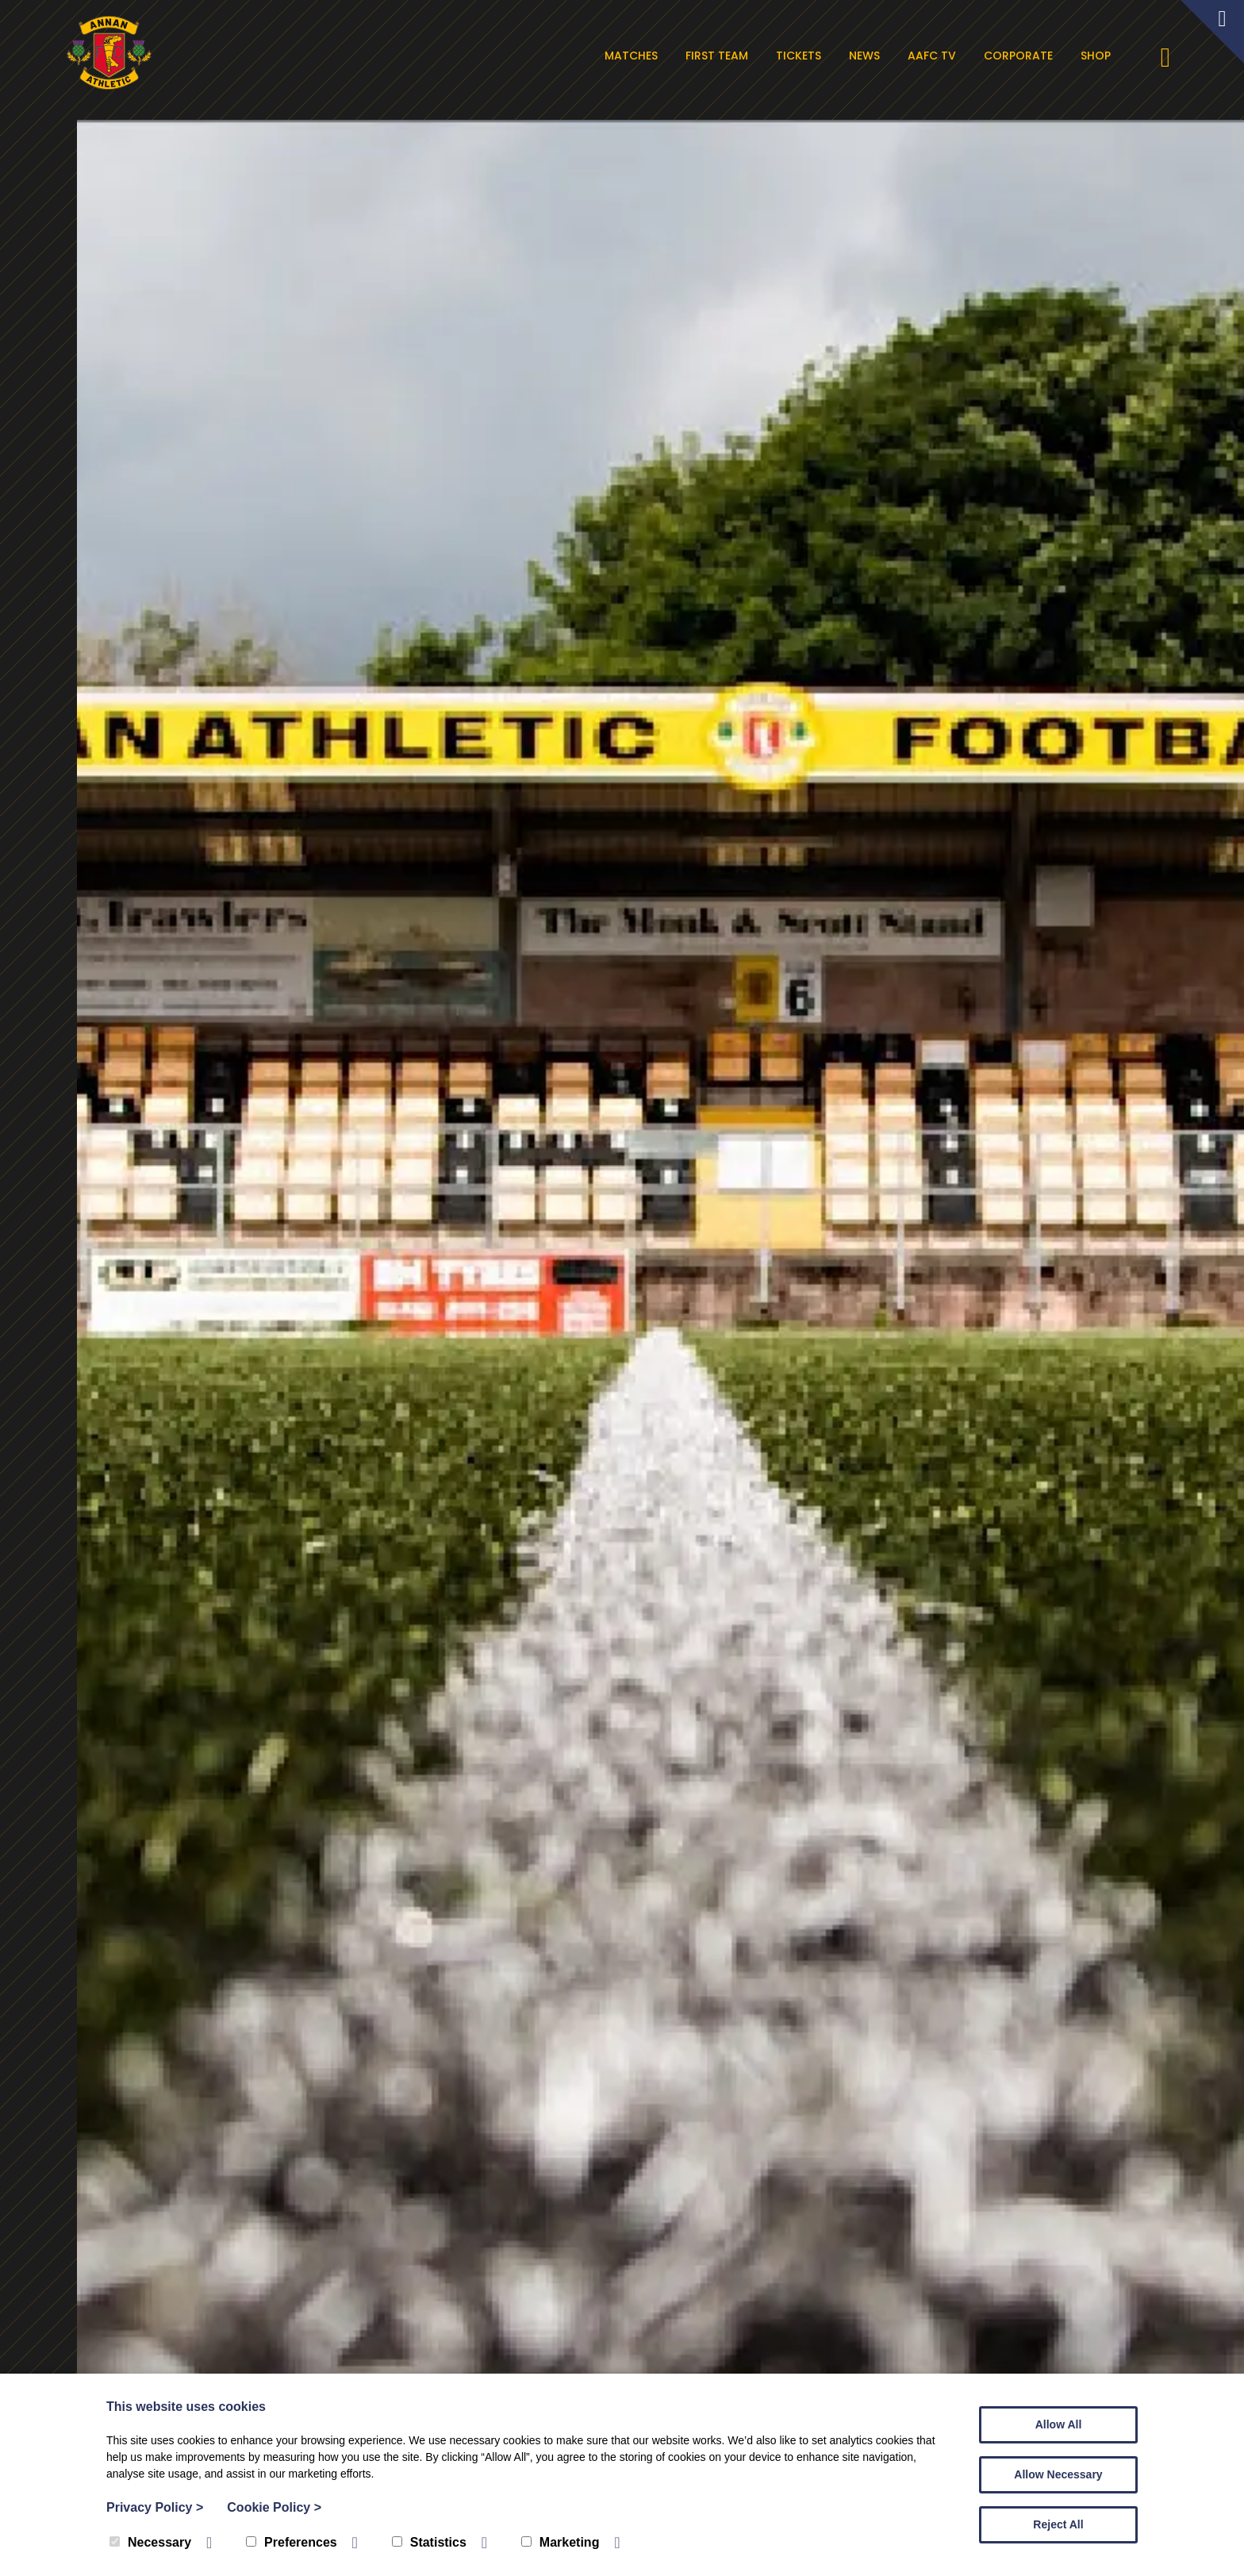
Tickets (808, 55)
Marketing (560, 2542)
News (873, 55)
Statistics (429, 2542)
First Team (726, 55)
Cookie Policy (274, 2507)
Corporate (1027, 55)
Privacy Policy (154, 2507)
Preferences (291, 2542)
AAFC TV (941, 55)
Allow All (1058, 2424)
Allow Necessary (1058, 2474)
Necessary (150, 2542)
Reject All (1058, 2524)
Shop (1105, 55)
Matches (640, 55)
